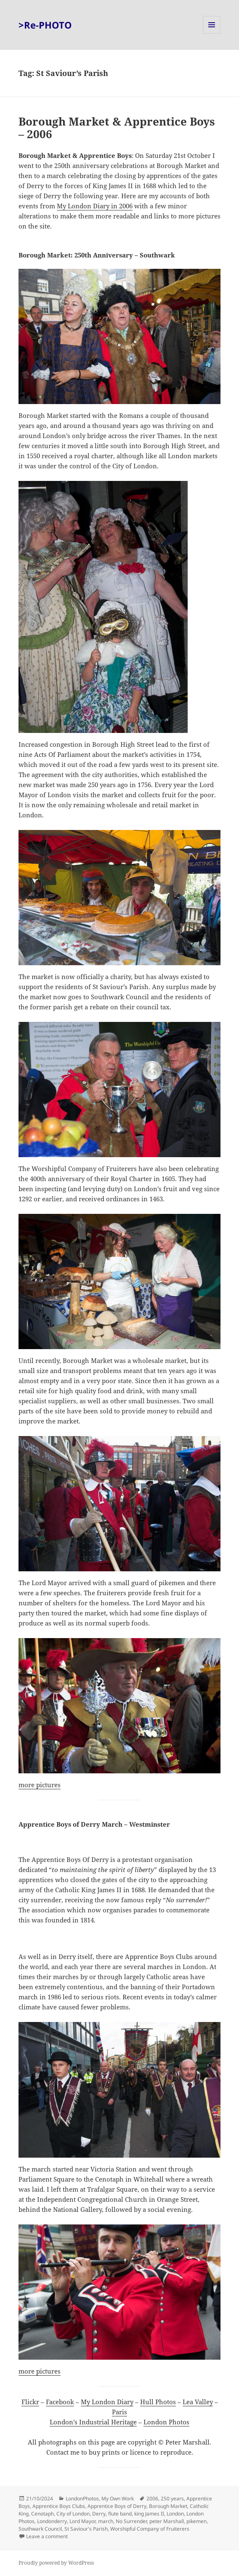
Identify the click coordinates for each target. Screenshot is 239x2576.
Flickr (30, 2401)
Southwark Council (40, 2528)
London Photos (166, 2422)
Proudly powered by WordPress (56, 2562)
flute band (120, 2513)
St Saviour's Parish (86, 2528)
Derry (99, 2513)
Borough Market (168, 2506)
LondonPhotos (82, 2498)
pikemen (196, 2521)
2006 (152, 2498)
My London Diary (107, 2401)
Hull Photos (158, 2401)
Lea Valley (198, 2401)
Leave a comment (47, 2536)
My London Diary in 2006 (95, 206)
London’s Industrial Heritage (93, 2422)
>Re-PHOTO (45, 24)
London (175, 2513)
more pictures (40, 1784)
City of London (73, 2513)
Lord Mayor (82, 2521)
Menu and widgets (211, 33)
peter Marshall (166, 2521)
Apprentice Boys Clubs (58, 2506)
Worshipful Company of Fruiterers (149, 2528)
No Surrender (131, 2521)
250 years (172, 2498)
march (105, 2521)
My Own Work (117, 2498)
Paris (119, 2412)
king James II (149, 2513)
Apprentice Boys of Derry (117, 2506)
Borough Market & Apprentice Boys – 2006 (117, 128)
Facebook (60, 2401)
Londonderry (52, 2521)
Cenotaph (42, 2513)
